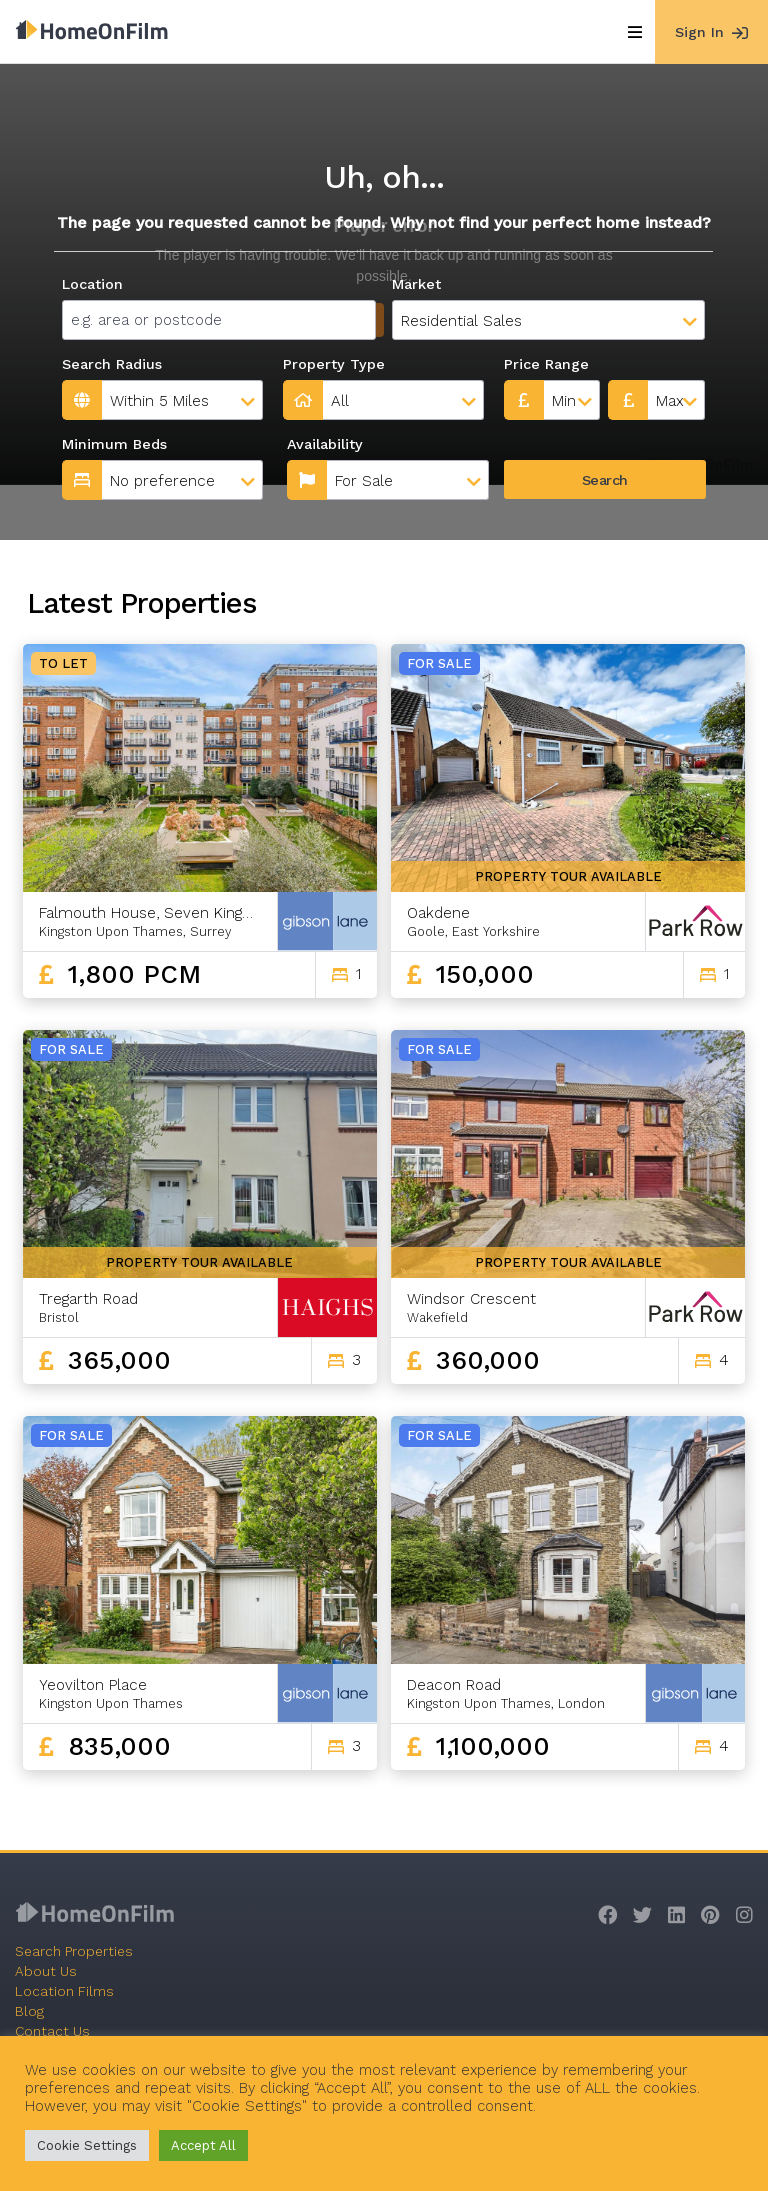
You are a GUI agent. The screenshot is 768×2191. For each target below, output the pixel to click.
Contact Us (52, 2031)
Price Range (546, 364)
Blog (29, 2011)
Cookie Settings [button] (87, 2145)
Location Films (64, 1991)
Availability (325, 444)
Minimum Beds (114, 444)
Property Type (334, 364)
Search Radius (112, 364)
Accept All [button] (203, 2145)
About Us (46, 1971)
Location (92, 284)
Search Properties (74, 1951)
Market (416, 284)
